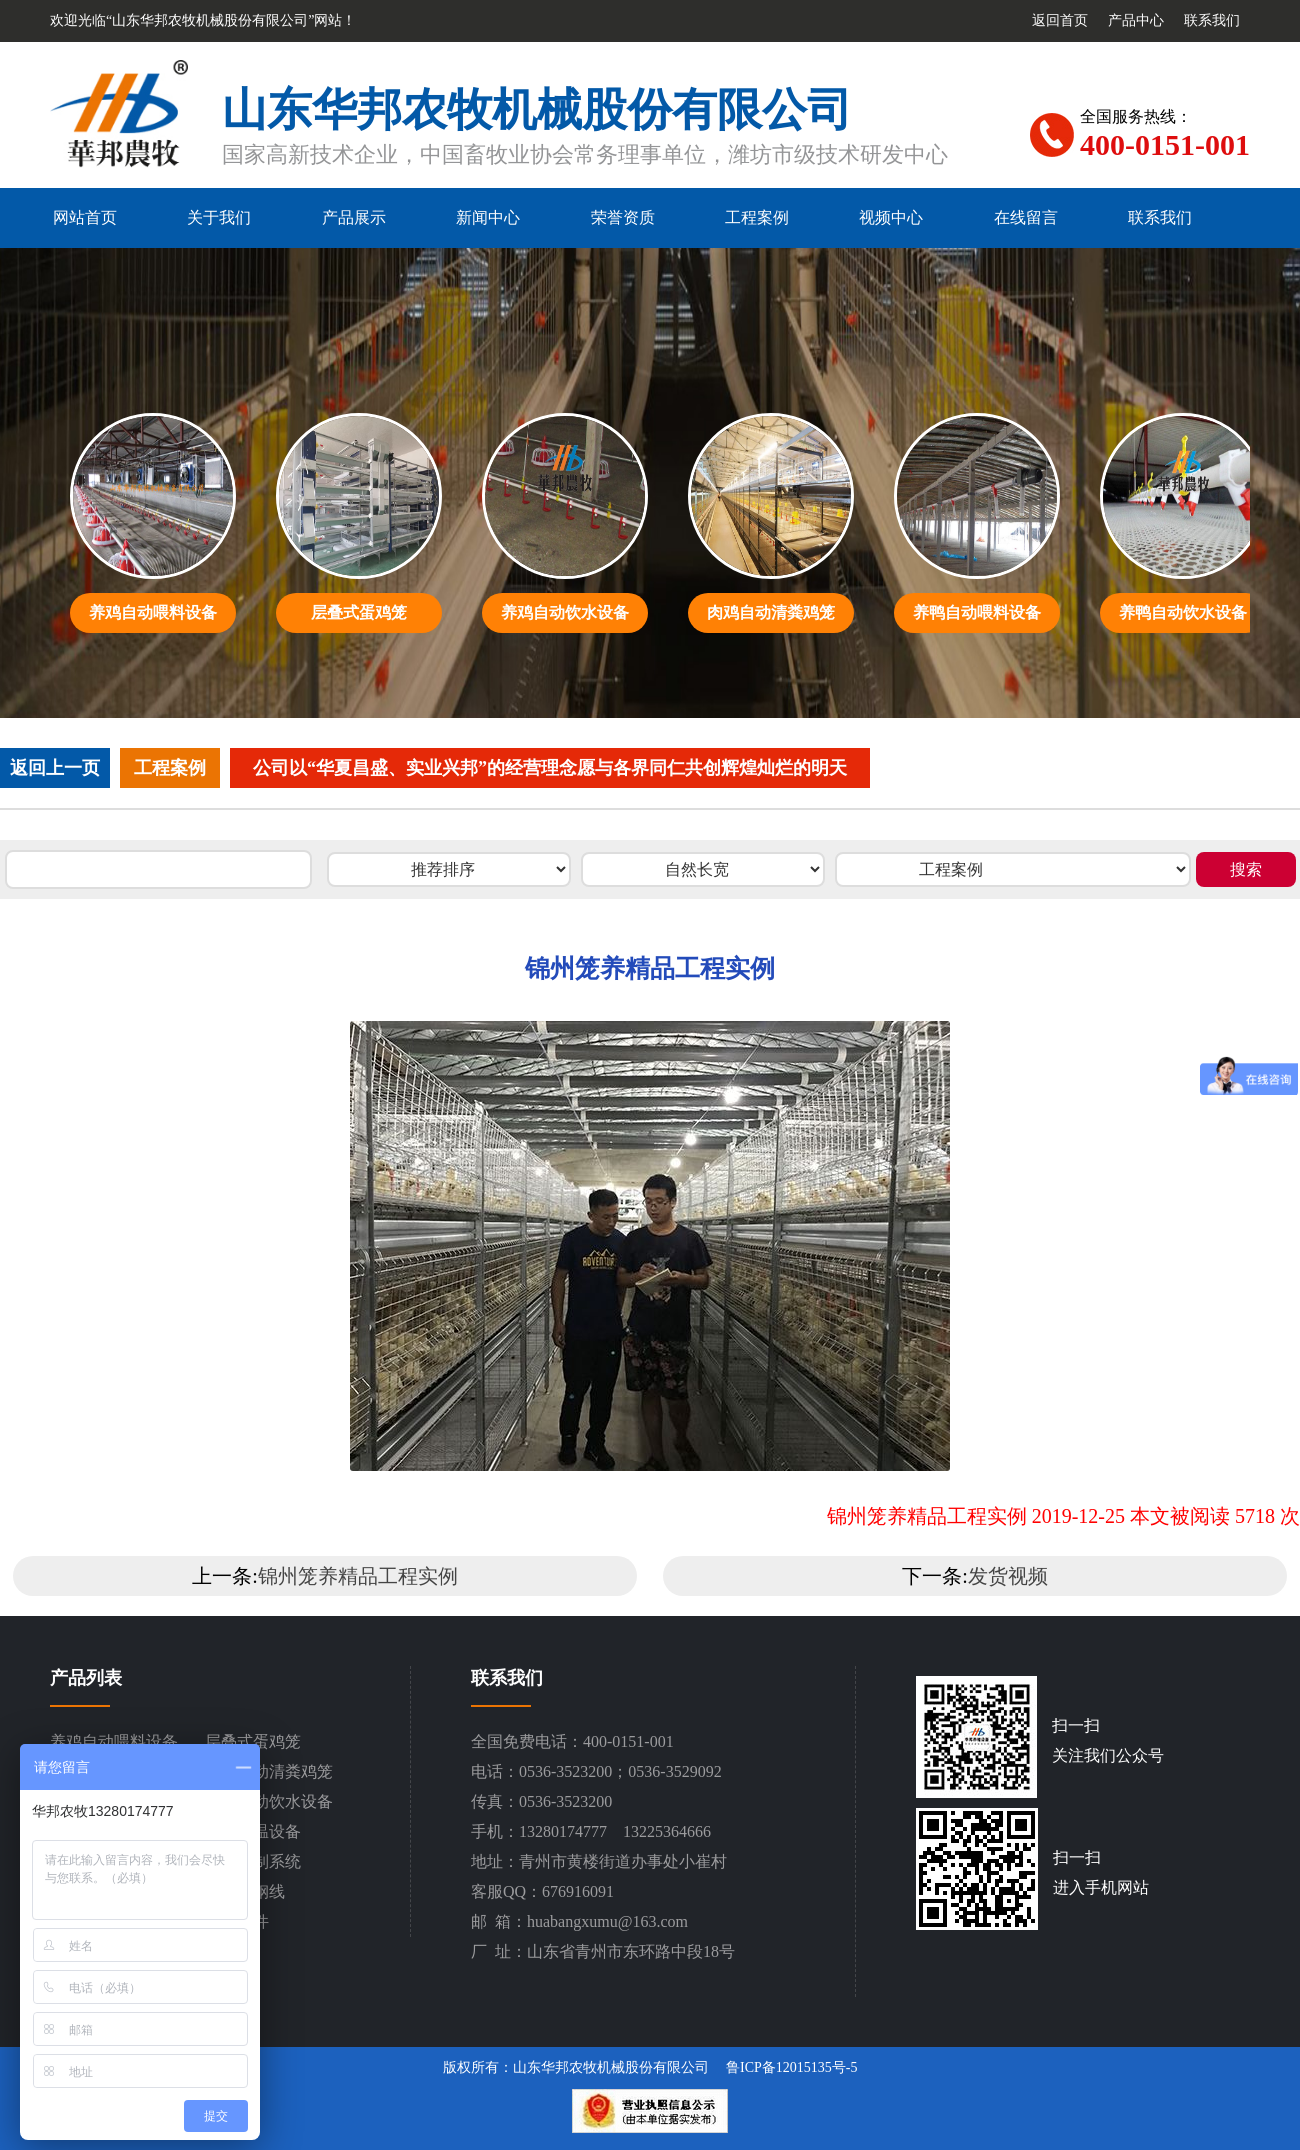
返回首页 (1060, 20)
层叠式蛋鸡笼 (253, 1741)
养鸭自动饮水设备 (269, 1801)
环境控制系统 (253, 1861)
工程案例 (757, 217)
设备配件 (237, 1921)
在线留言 (1026, 217)
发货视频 (1008, 1576)
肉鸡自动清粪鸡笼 (269, 1771)
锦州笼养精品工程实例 (358, 1576)
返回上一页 (55, 768)
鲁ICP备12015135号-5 (791, 2067)
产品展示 (354, 217)
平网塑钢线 (245, 1891)
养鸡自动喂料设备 (114, 1741)
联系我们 (1212, 20)
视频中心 (891, 217)
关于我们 (219, 217)
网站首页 (85, 217)
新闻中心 (488, 217)
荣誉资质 (623, 217)
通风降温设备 (253, 1831)
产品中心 (1136, 20)
